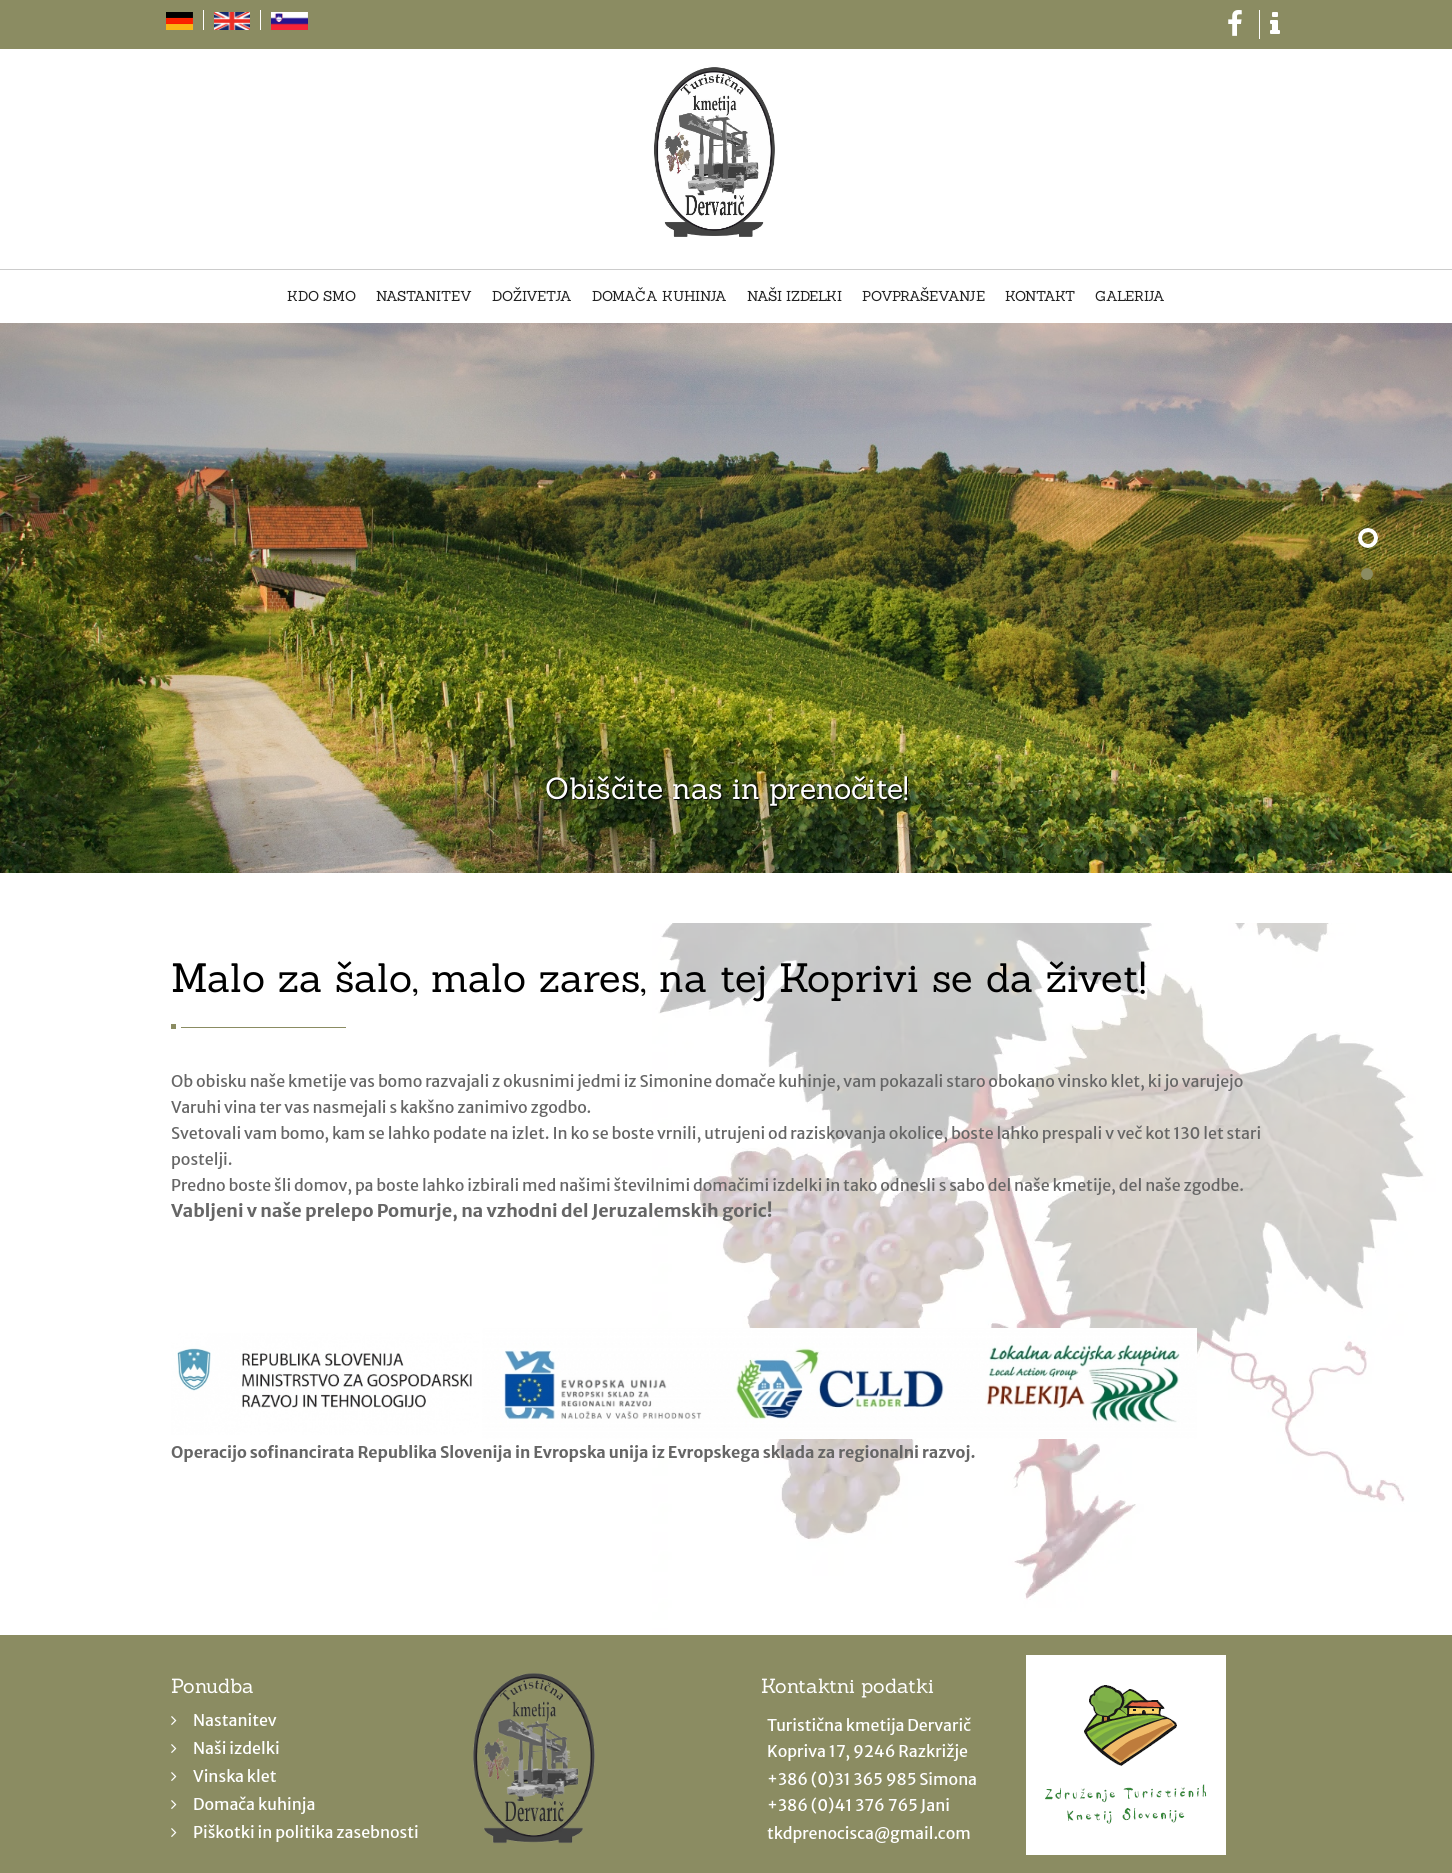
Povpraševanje (923, 297)
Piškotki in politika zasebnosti (306, 1832)
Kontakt (1040, 297)
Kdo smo (321, 297)
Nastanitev (424, 297)
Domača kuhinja (659, 297)
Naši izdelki (794, 297)
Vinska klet (235, 1776)
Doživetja (532, 297)
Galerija (1130, 297)
